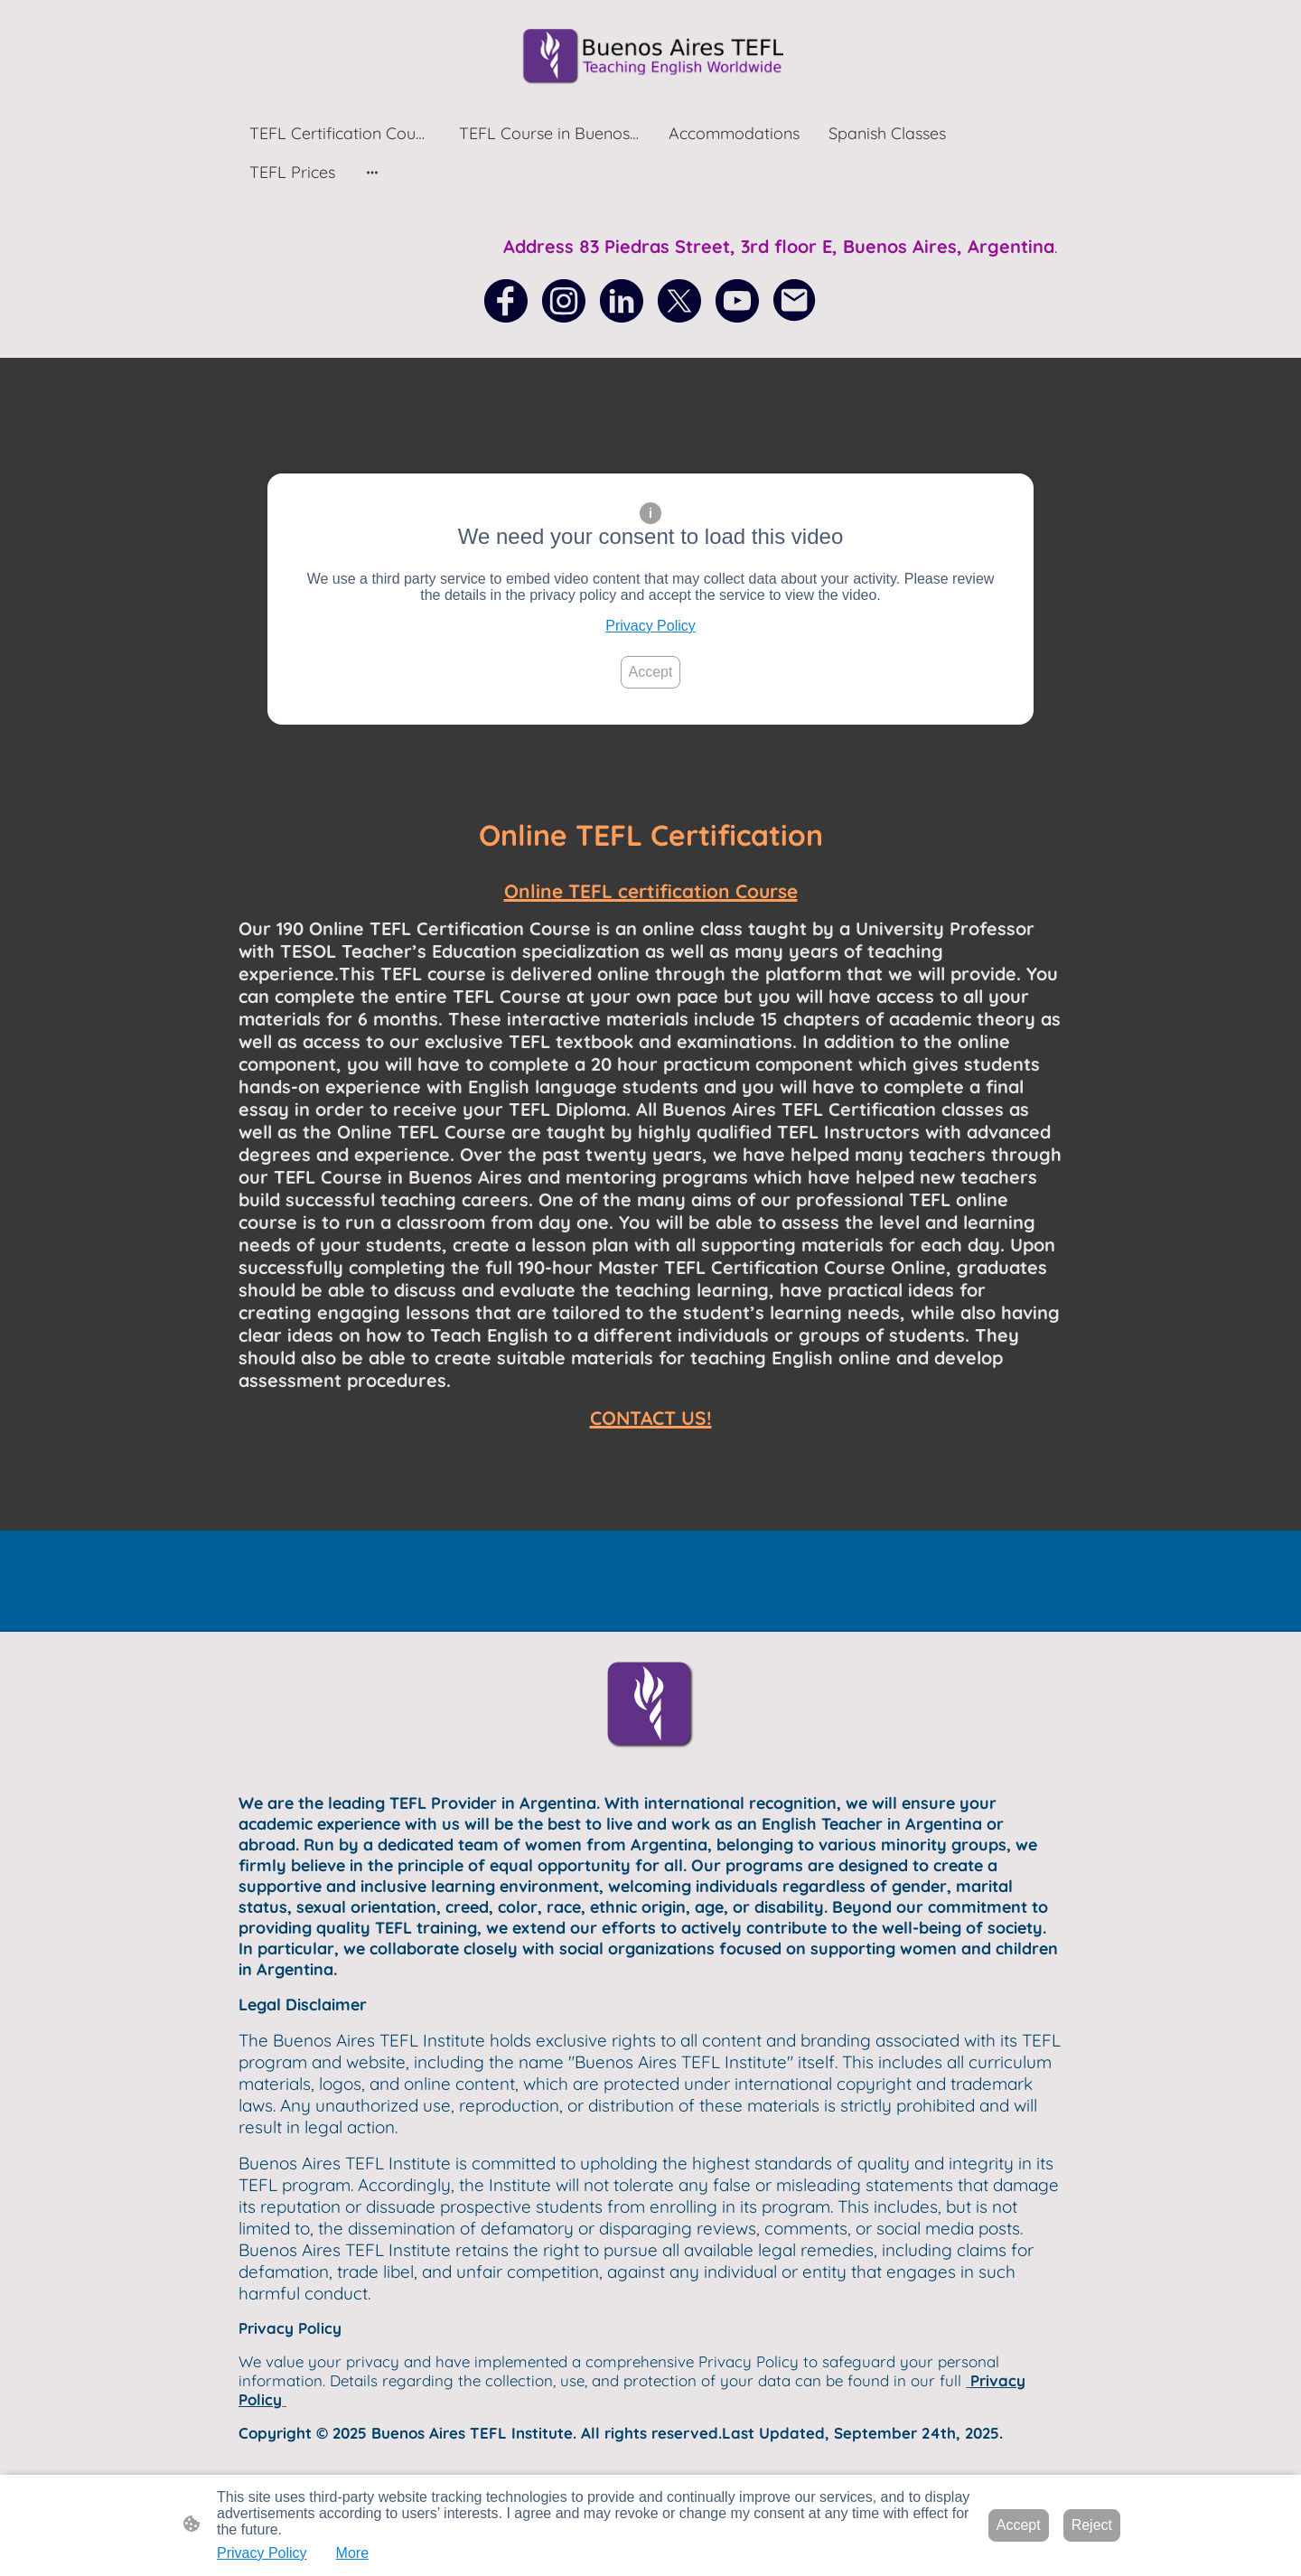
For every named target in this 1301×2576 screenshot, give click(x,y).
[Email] (795, 301)
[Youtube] (737, 301)
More (352, 2553)
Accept (651, 671)
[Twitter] (679, 301)
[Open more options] (372, 172)
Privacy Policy (650, 625)
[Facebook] (506, 301)
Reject (1092, 2525)
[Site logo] (650, 56)
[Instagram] (563, 301)
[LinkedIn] (621, 301)
